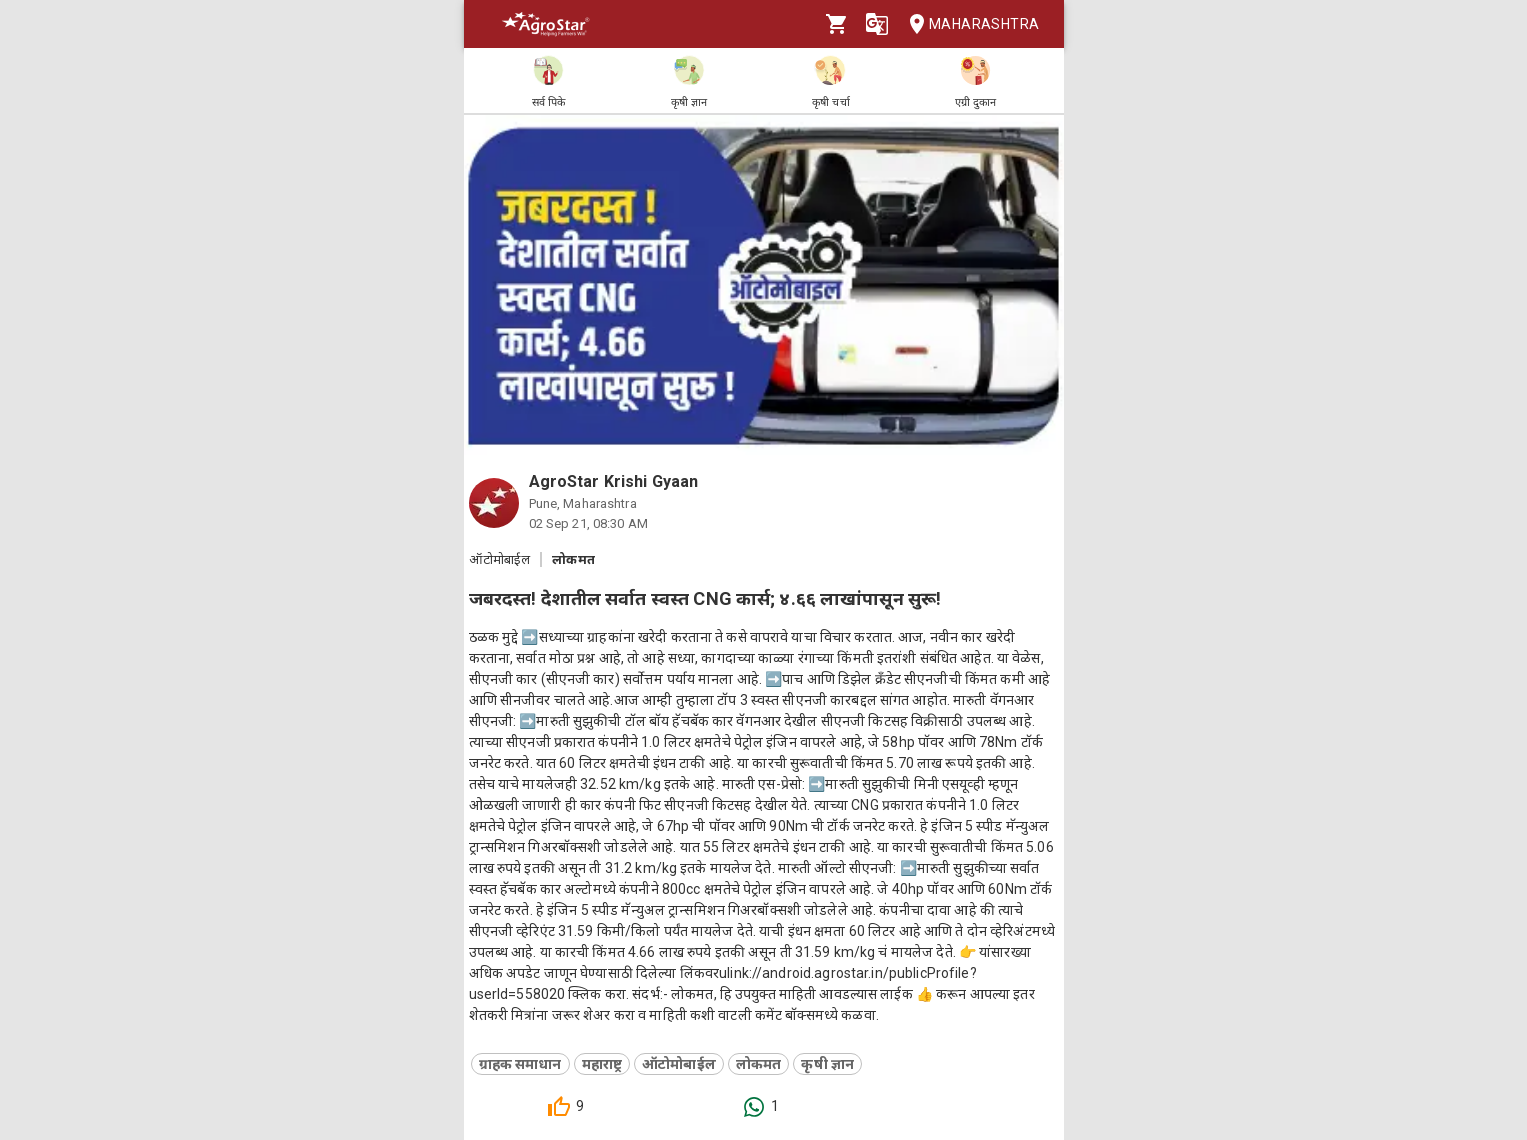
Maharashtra (968, 24)
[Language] (877, 24)
